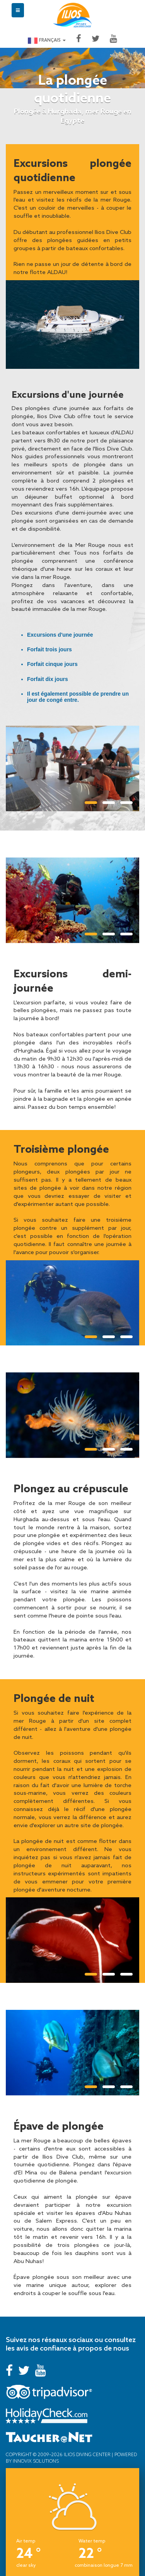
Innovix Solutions (35, 2461)
